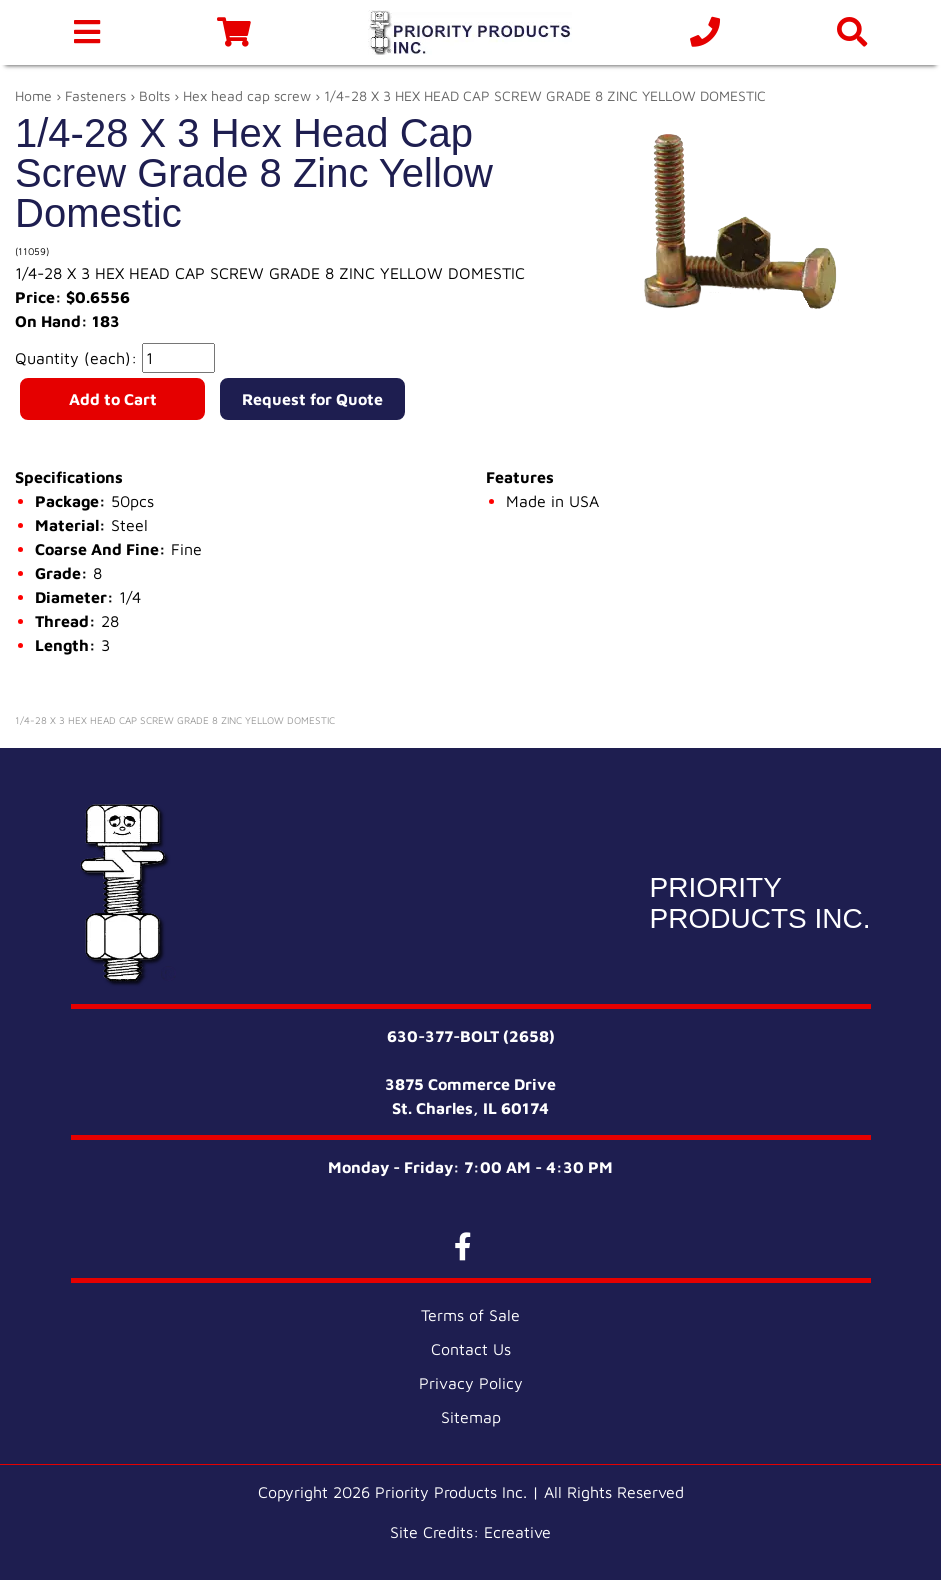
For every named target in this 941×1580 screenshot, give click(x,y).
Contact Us (471, 1349)
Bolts (154, 95)
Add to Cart (113, 399)
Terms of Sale (470, 1315)
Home (33, 95)
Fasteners (95, 95)
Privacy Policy (471, 1383)
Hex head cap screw (247, 95)
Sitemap (471, 1417)
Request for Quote (312, 399)
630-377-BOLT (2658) (471, 1036)
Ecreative (517, 1532)
